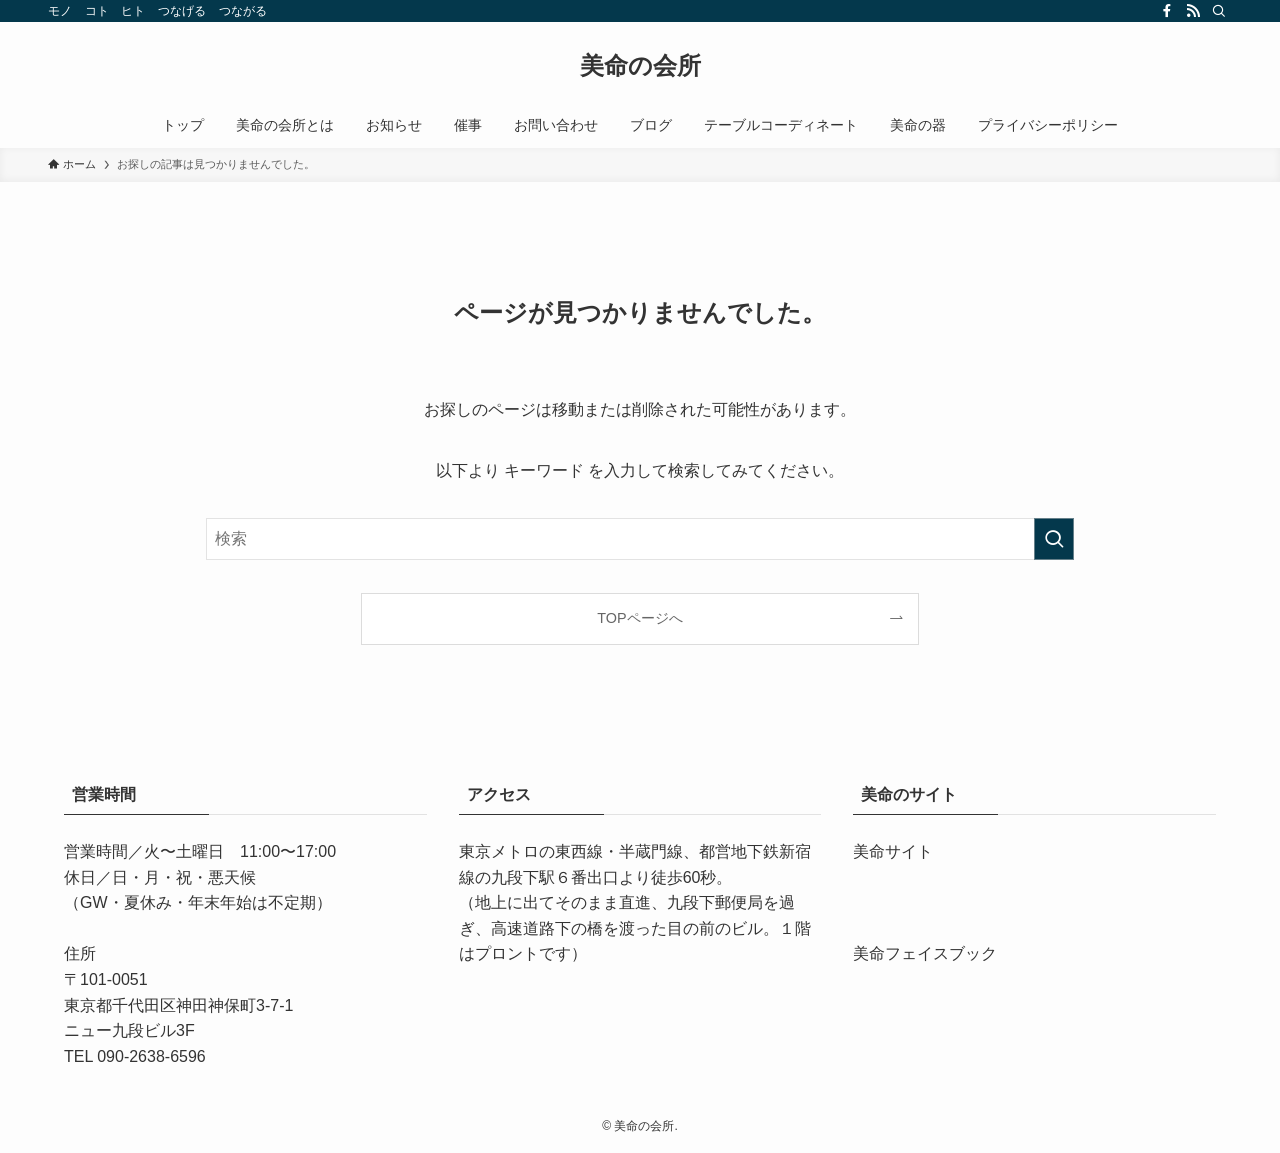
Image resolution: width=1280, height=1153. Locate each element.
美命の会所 (640, 66)
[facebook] (1167, 11)
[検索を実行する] (1054, 539)
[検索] (1219, 11)
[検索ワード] (640, 539)
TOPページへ (639, 618)
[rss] (1193, 11)
